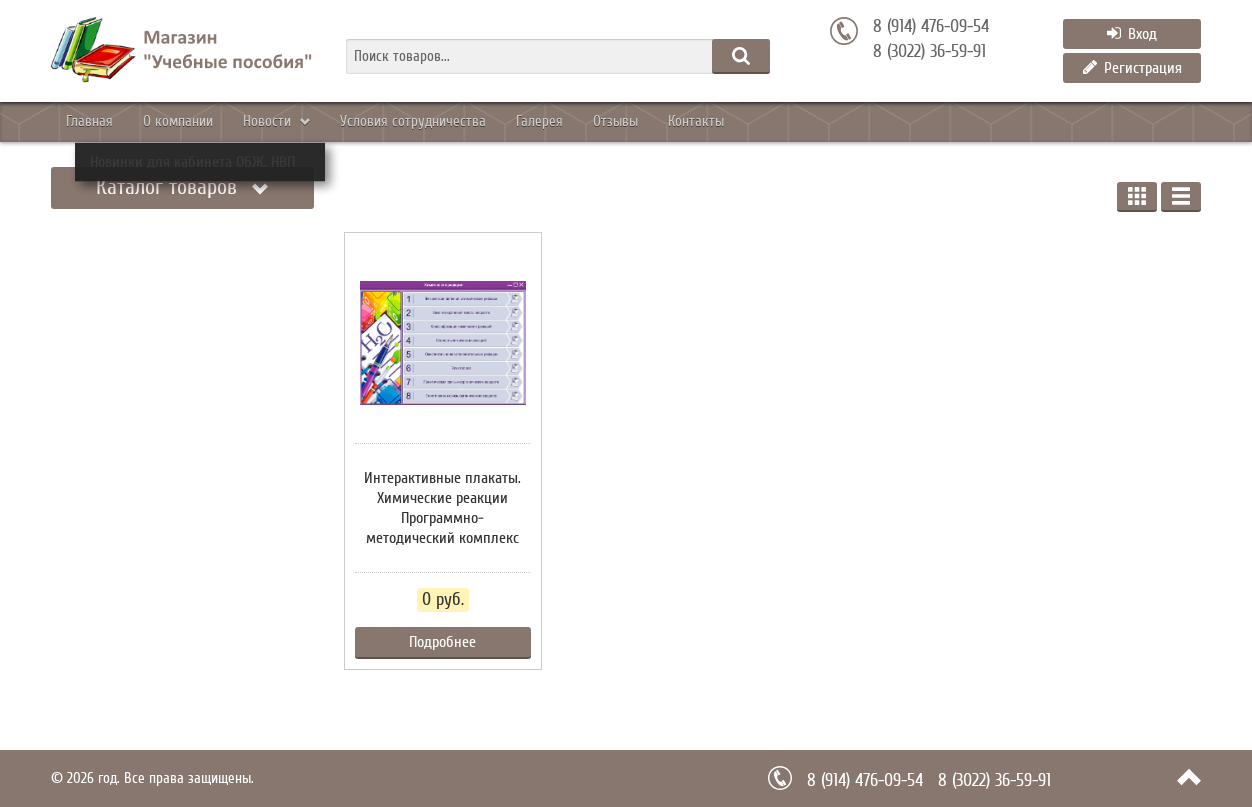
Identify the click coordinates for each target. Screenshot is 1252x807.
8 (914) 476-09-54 (931, 27)
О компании (213, 122)
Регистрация (1132, 68)
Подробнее (442, 642)
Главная (101, 122)
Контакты (845, 122)
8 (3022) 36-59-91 (929, 52)
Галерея (644, 122)
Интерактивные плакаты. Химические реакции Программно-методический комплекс (442, 508)
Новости (327, 122)
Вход (1132, 34)
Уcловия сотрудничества (494, 122)
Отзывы (742, 122)
